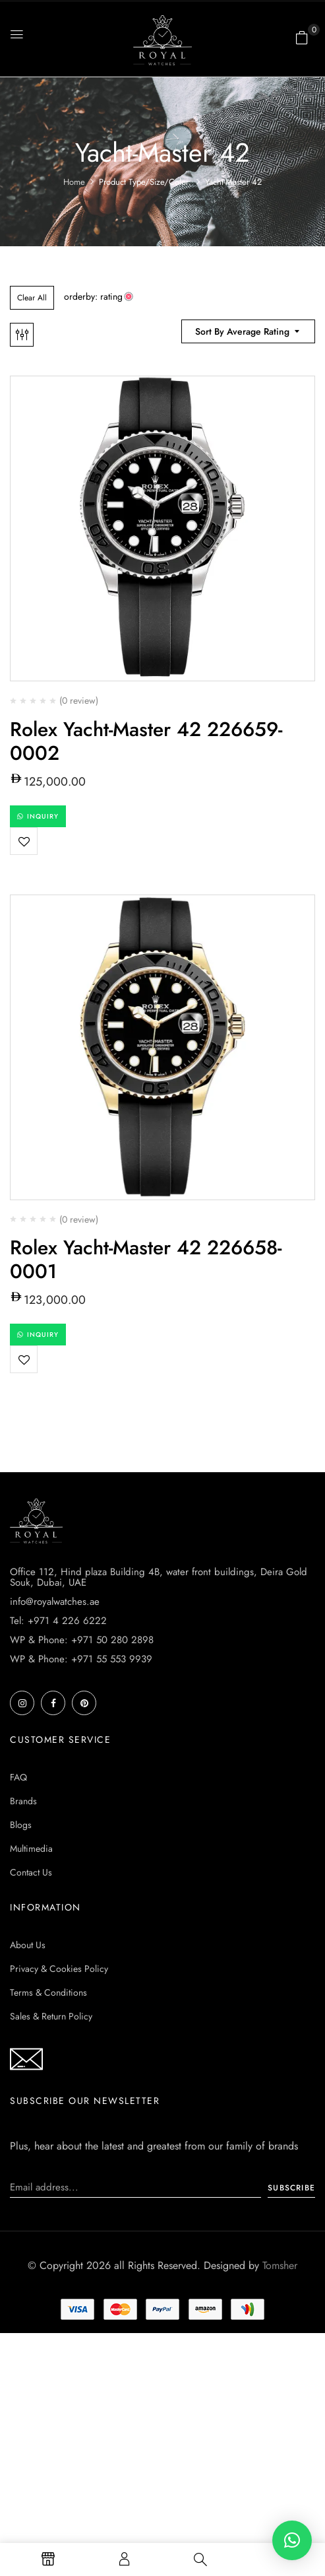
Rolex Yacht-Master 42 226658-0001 (145, 1259)
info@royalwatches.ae (55, 1601)
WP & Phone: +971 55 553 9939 (81, 1659)
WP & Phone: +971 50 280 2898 (82, 1640)
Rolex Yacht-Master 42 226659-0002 (146, 741)
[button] (302, 37)
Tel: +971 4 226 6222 (58, 1620)
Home (74, 182)
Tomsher (279, 2265)
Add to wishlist (24, 841)
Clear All (32, 298)
